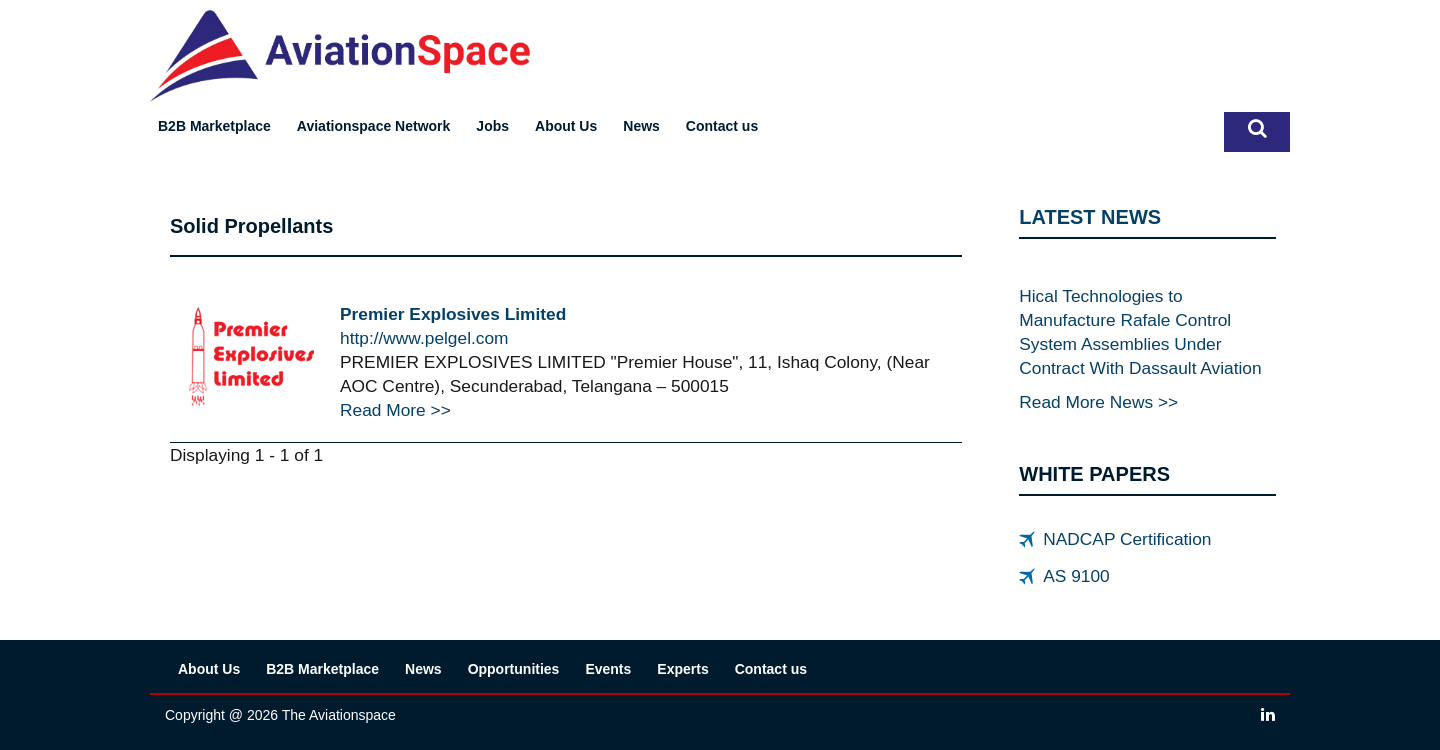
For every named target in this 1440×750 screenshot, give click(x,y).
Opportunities (514, 669)
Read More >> (395, 410)
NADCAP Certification (1127, 539)
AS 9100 (1076, 576)
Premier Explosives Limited (453, 314)
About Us (566, 126)
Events (608, 669)
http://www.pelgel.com (424, 338)
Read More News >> (1098, 402)
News (641, 126)
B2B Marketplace (214, 126)
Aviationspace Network (374, 126)
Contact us (722, 126)
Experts (682, 669)
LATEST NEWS (1090, 217)
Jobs (492, 126)
